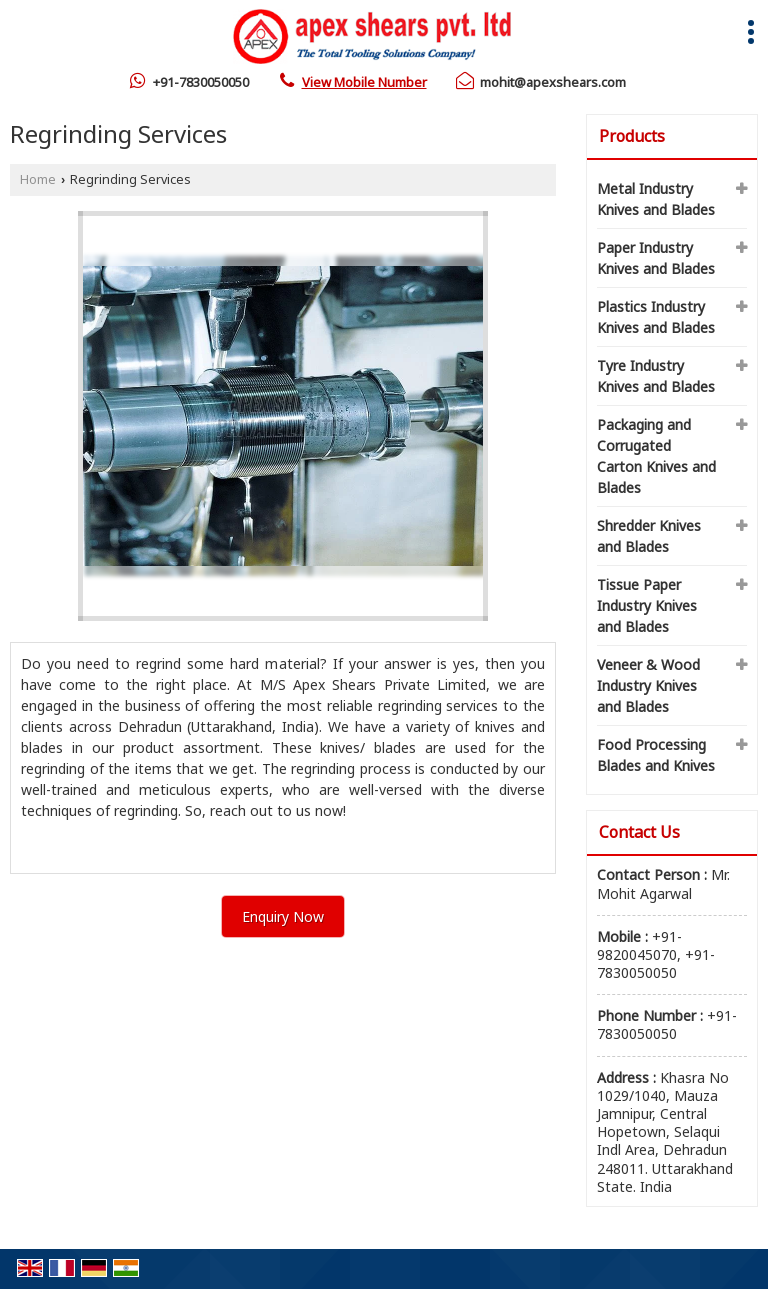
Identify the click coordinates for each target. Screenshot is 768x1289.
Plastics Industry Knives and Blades (656, 317)
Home (38, 179)
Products (632, 136)
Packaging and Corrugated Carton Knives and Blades (656, 456)
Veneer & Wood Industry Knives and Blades (648, 685)
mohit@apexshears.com (553, 82)
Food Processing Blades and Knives (656, 755)
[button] (364, 82)
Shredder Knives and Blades (649, 536)
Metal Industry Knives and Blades (656, 199)
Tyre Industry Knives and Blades (656, 376)
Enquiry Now (283, 916)
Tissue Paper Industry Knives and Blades (647, 605)
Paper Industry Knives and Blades (656, 258)
